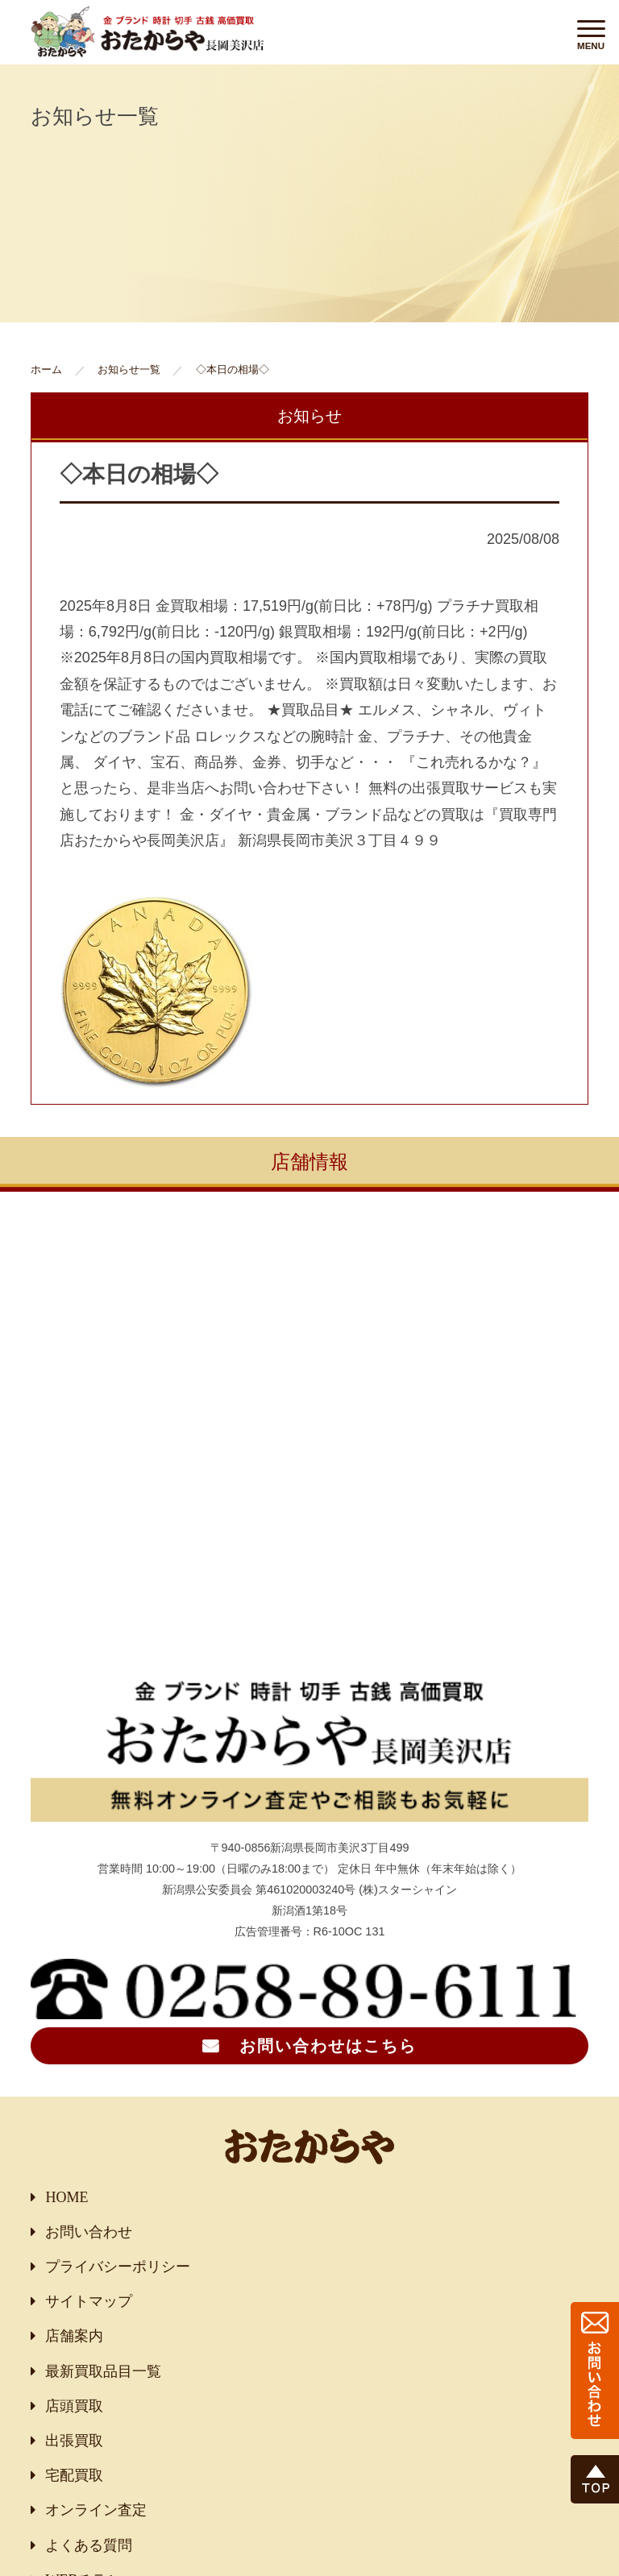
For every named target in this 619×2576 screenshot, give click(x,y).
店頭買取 (74, 2406)
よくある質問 (88, 2545)
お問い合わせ (88, 2232)
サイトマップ (88, 2301)
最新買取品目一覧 (103, 2371)
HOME (66, 2197)
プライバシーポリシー (117, 2267)
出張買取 (74, 2441)
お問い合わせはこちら (328, 2046)
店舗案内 (74, 2336)
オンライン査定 (96, 2510)
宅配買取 (74, 2475)
